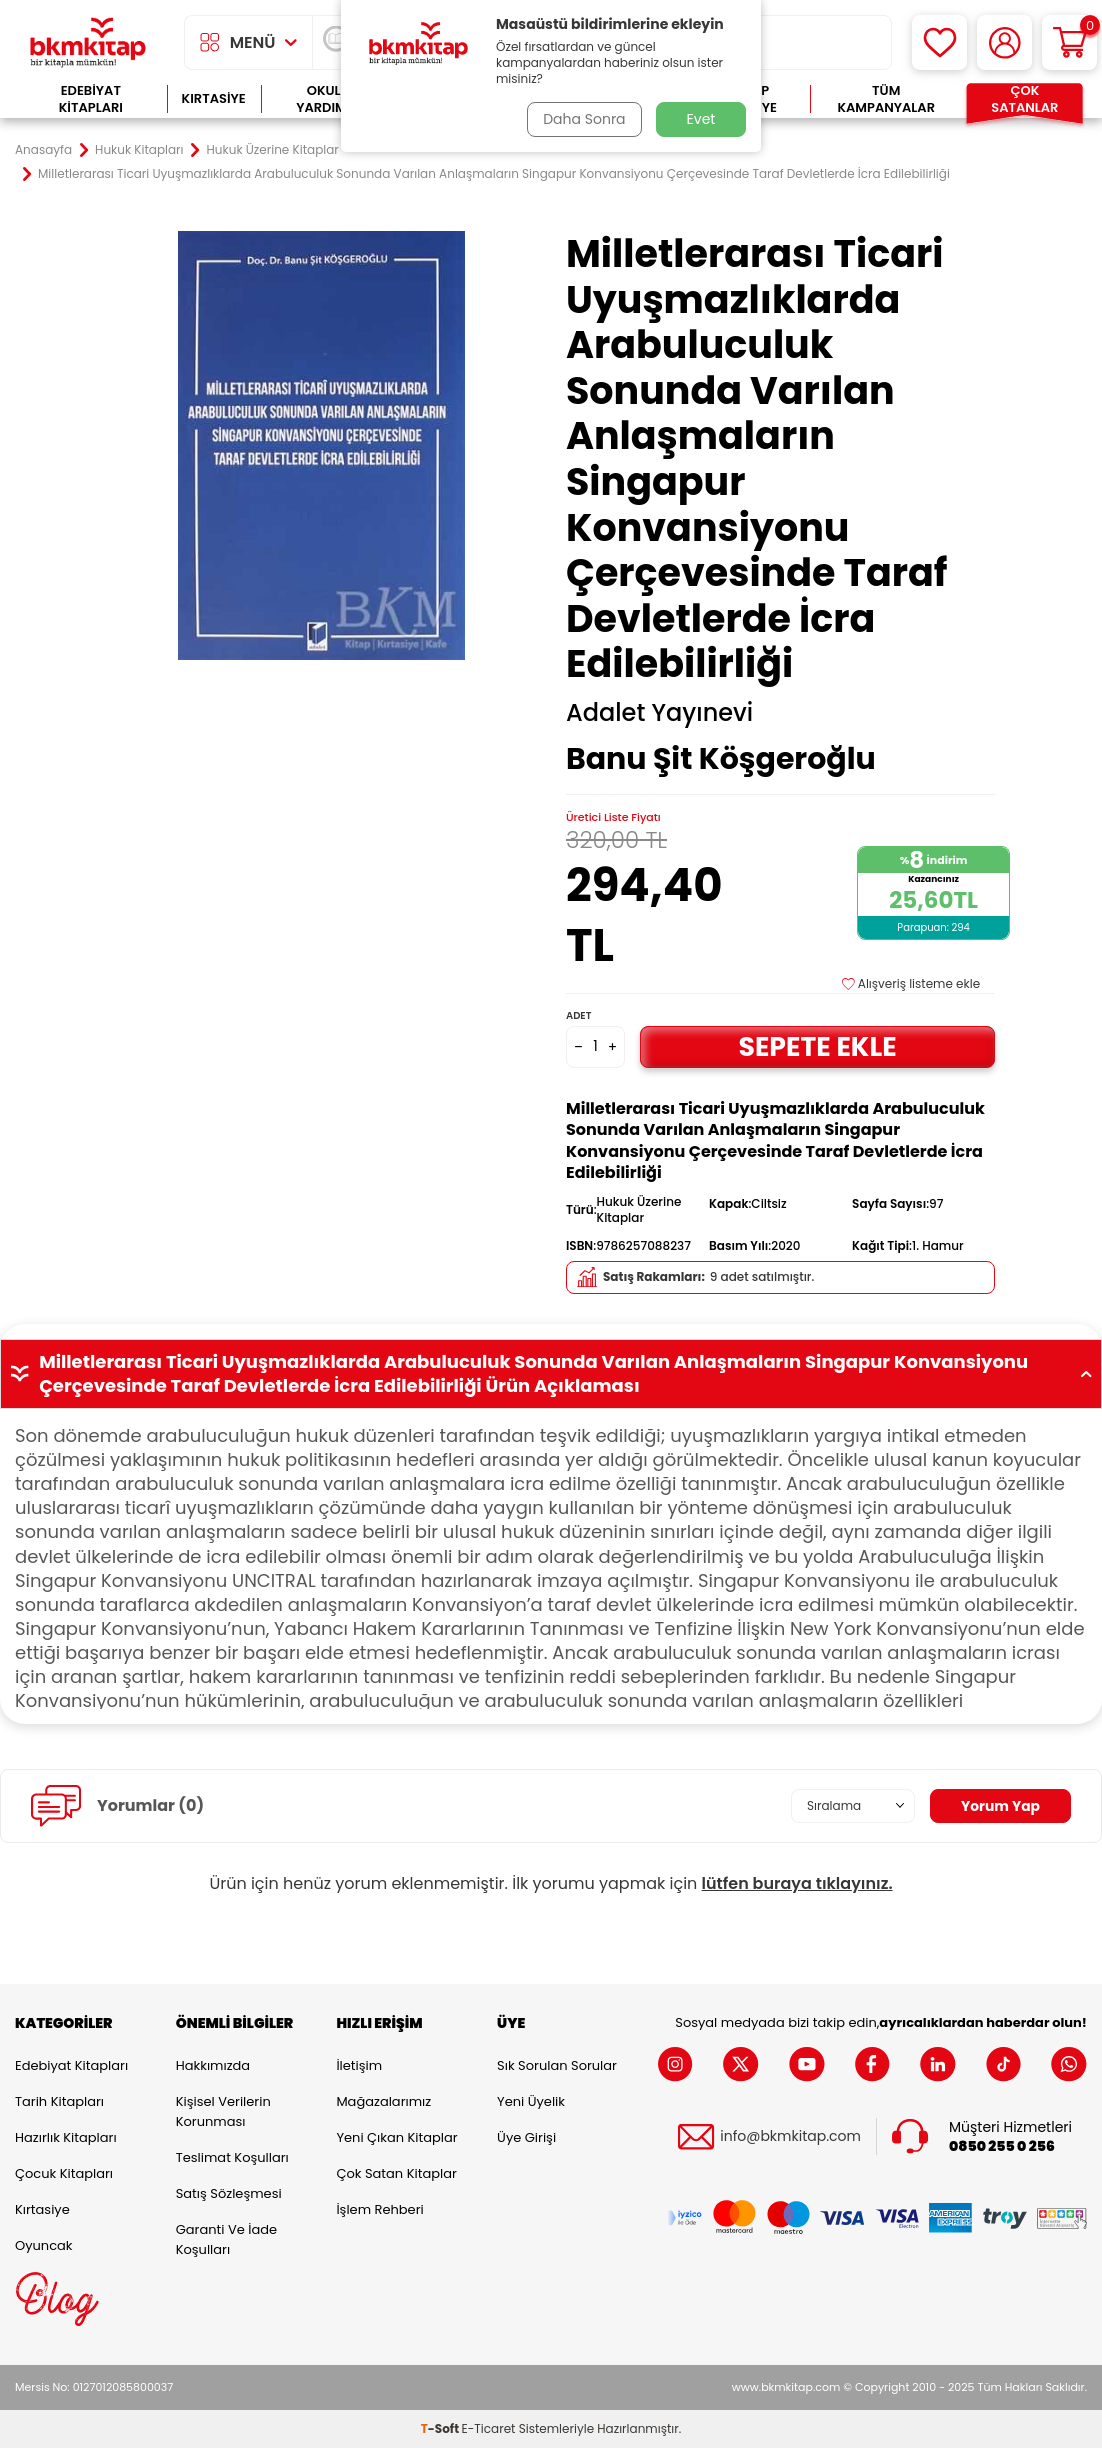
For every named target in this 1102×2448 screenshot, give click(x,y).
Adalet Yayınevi (659, 713)
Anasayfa (43, 150)
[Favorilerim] (939, 42)
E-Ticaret (489, 2428)
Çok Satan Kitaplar (396, 2173)
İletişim (359, 2065)
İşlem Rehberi (379, 2209)
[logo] (88, 42)
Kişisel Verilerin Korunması (223, 2111)
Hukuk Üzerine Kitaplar (273, 150)
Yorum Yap (1000, 1806)
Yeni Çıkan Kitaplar (396, 2137)
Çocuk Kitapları (64, 2173)
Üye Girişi (526, 2137)
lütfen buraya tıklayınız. (797, 1883)
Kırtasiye (214, 98)
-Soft (441, 2428)
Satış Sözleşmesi (229, 2193)
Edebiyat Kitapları (91, 99)
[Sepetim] (1069, 42)
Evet (701, 119)
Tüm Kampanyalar (886, 99)
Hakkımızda (213, 2065)
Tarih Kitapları (59, 2101)
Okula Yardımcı (328, 99)
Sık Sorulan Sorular (557, 2065)
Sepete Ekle (818, 1046)
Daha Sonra (584, 119)
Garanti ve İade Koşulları (226, 2239)
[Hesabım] (1004, 42)
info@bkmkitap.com (790, 2136)
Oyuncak (44, 2245)
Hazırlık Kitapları (66, 2137)
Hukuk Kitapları (139, 150)
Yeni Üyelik (531, 2101)
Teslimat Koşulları (232, 2157)
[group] (321, 445)
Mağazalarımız (383, 2101)
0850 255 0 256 (1002, 2146)
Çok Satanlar (1024, 99)
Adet (578, 1015)
